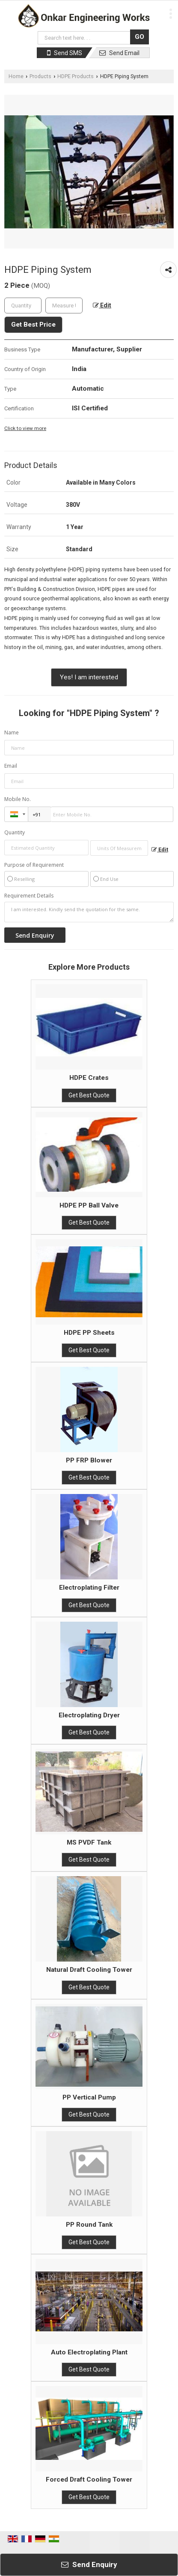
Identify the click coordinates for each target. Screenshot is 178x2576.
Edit (102, 305)
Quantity (14, 832)
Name (11, 732)
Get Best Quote (89, 1095)
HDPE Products (75, 76)
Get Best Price (33, 324)
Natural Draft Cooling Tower (89, 1970)
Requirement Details (28, 896)
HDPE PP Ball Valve (89, 1205)
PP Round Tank (89, 2224)
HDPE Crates (89, 1078)
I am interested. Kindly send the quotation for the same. (89, 912)
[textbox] (64, 305)
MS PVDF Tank (89, 1842)
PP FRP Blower (89, 1460)
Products (40, 76)
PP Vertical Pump (89, 2097)
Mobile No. (17, 799)
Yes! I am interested (89, 677)
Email (10, 765)
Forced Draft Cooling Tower (89, 2479)
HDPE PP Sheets (89, 1332)
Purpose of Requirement (34, 865)
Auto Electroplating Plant (89, 2352)
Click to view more (25, 428)
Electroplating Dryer (89, 1715)
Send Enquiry (89, 2564)
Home (16, 76)
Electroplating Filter (89, 1587)
